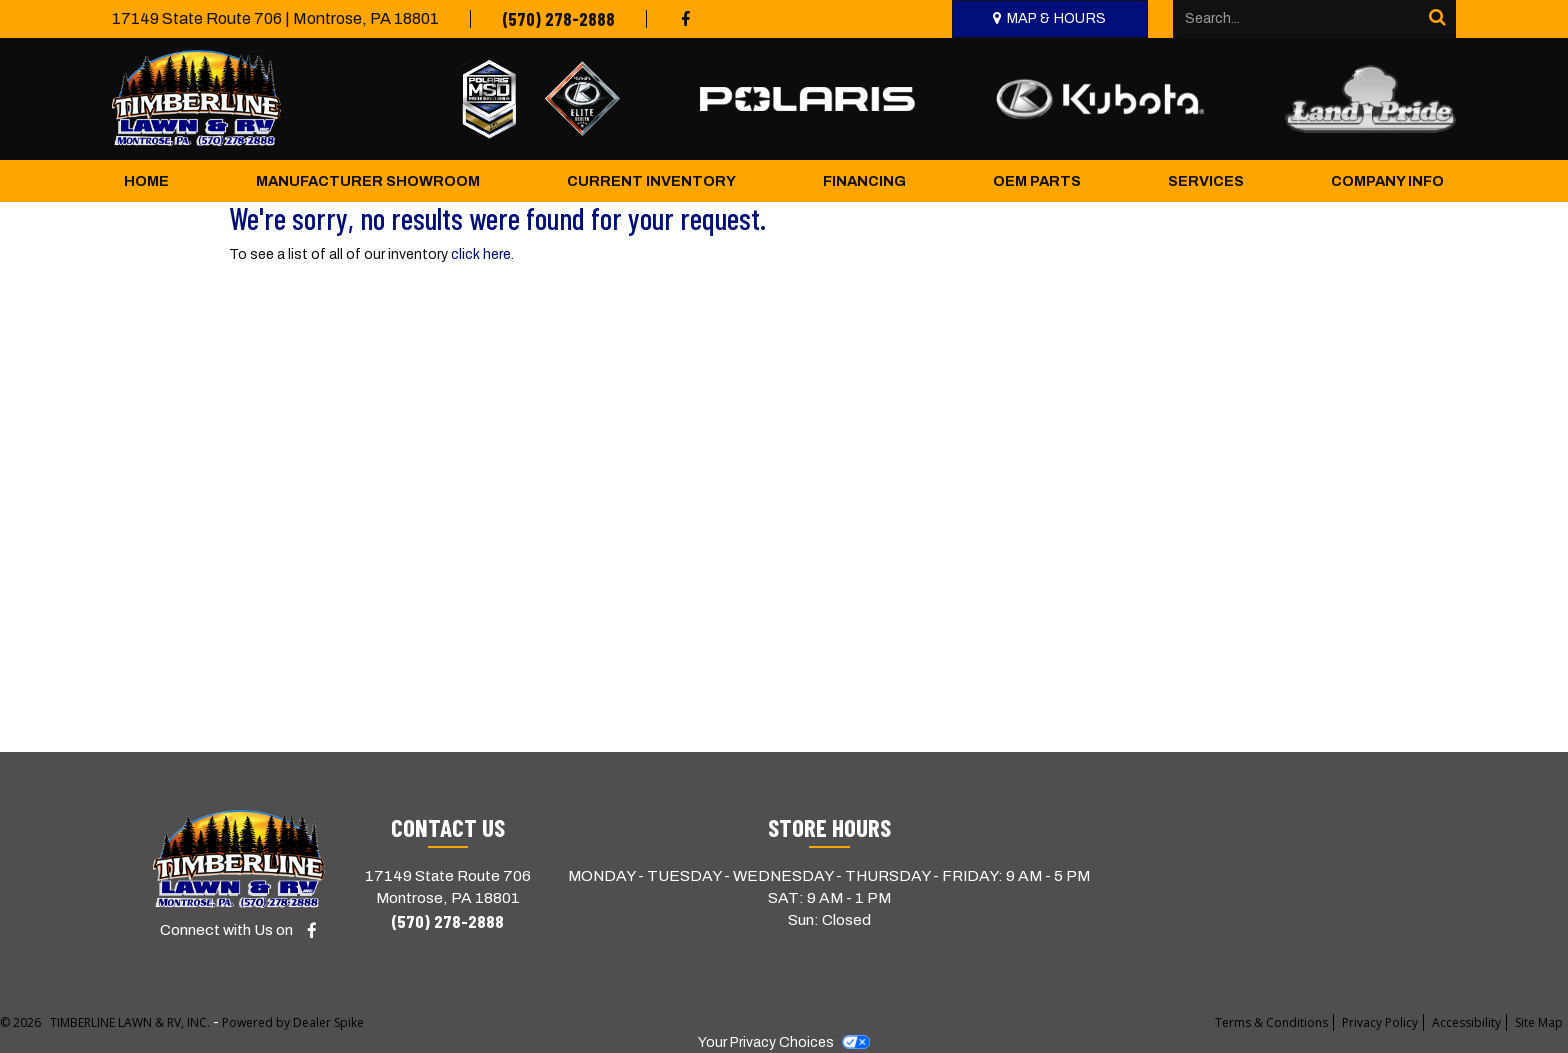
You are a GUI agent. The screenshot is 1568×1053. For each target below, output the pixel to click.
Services (1206, 181)
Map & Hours (1057, 18)
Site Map (1539, 1022)
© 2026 (25, 1022)
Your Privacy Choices (784, 1042)
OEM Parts (1037, 181)
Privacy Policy (1380, 1022)
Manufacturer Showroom (368, 181)
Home (146, 181)
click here (481, 254)
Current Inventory (651, 181)
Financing (864, 181)
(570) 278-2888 (558, 19)
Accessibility (1466, 1022)
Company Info (1387, 181)
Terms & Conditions (1271, 1022)
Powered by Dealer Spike (293, 1022)
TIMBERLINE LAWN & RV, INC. (131, 1022)
